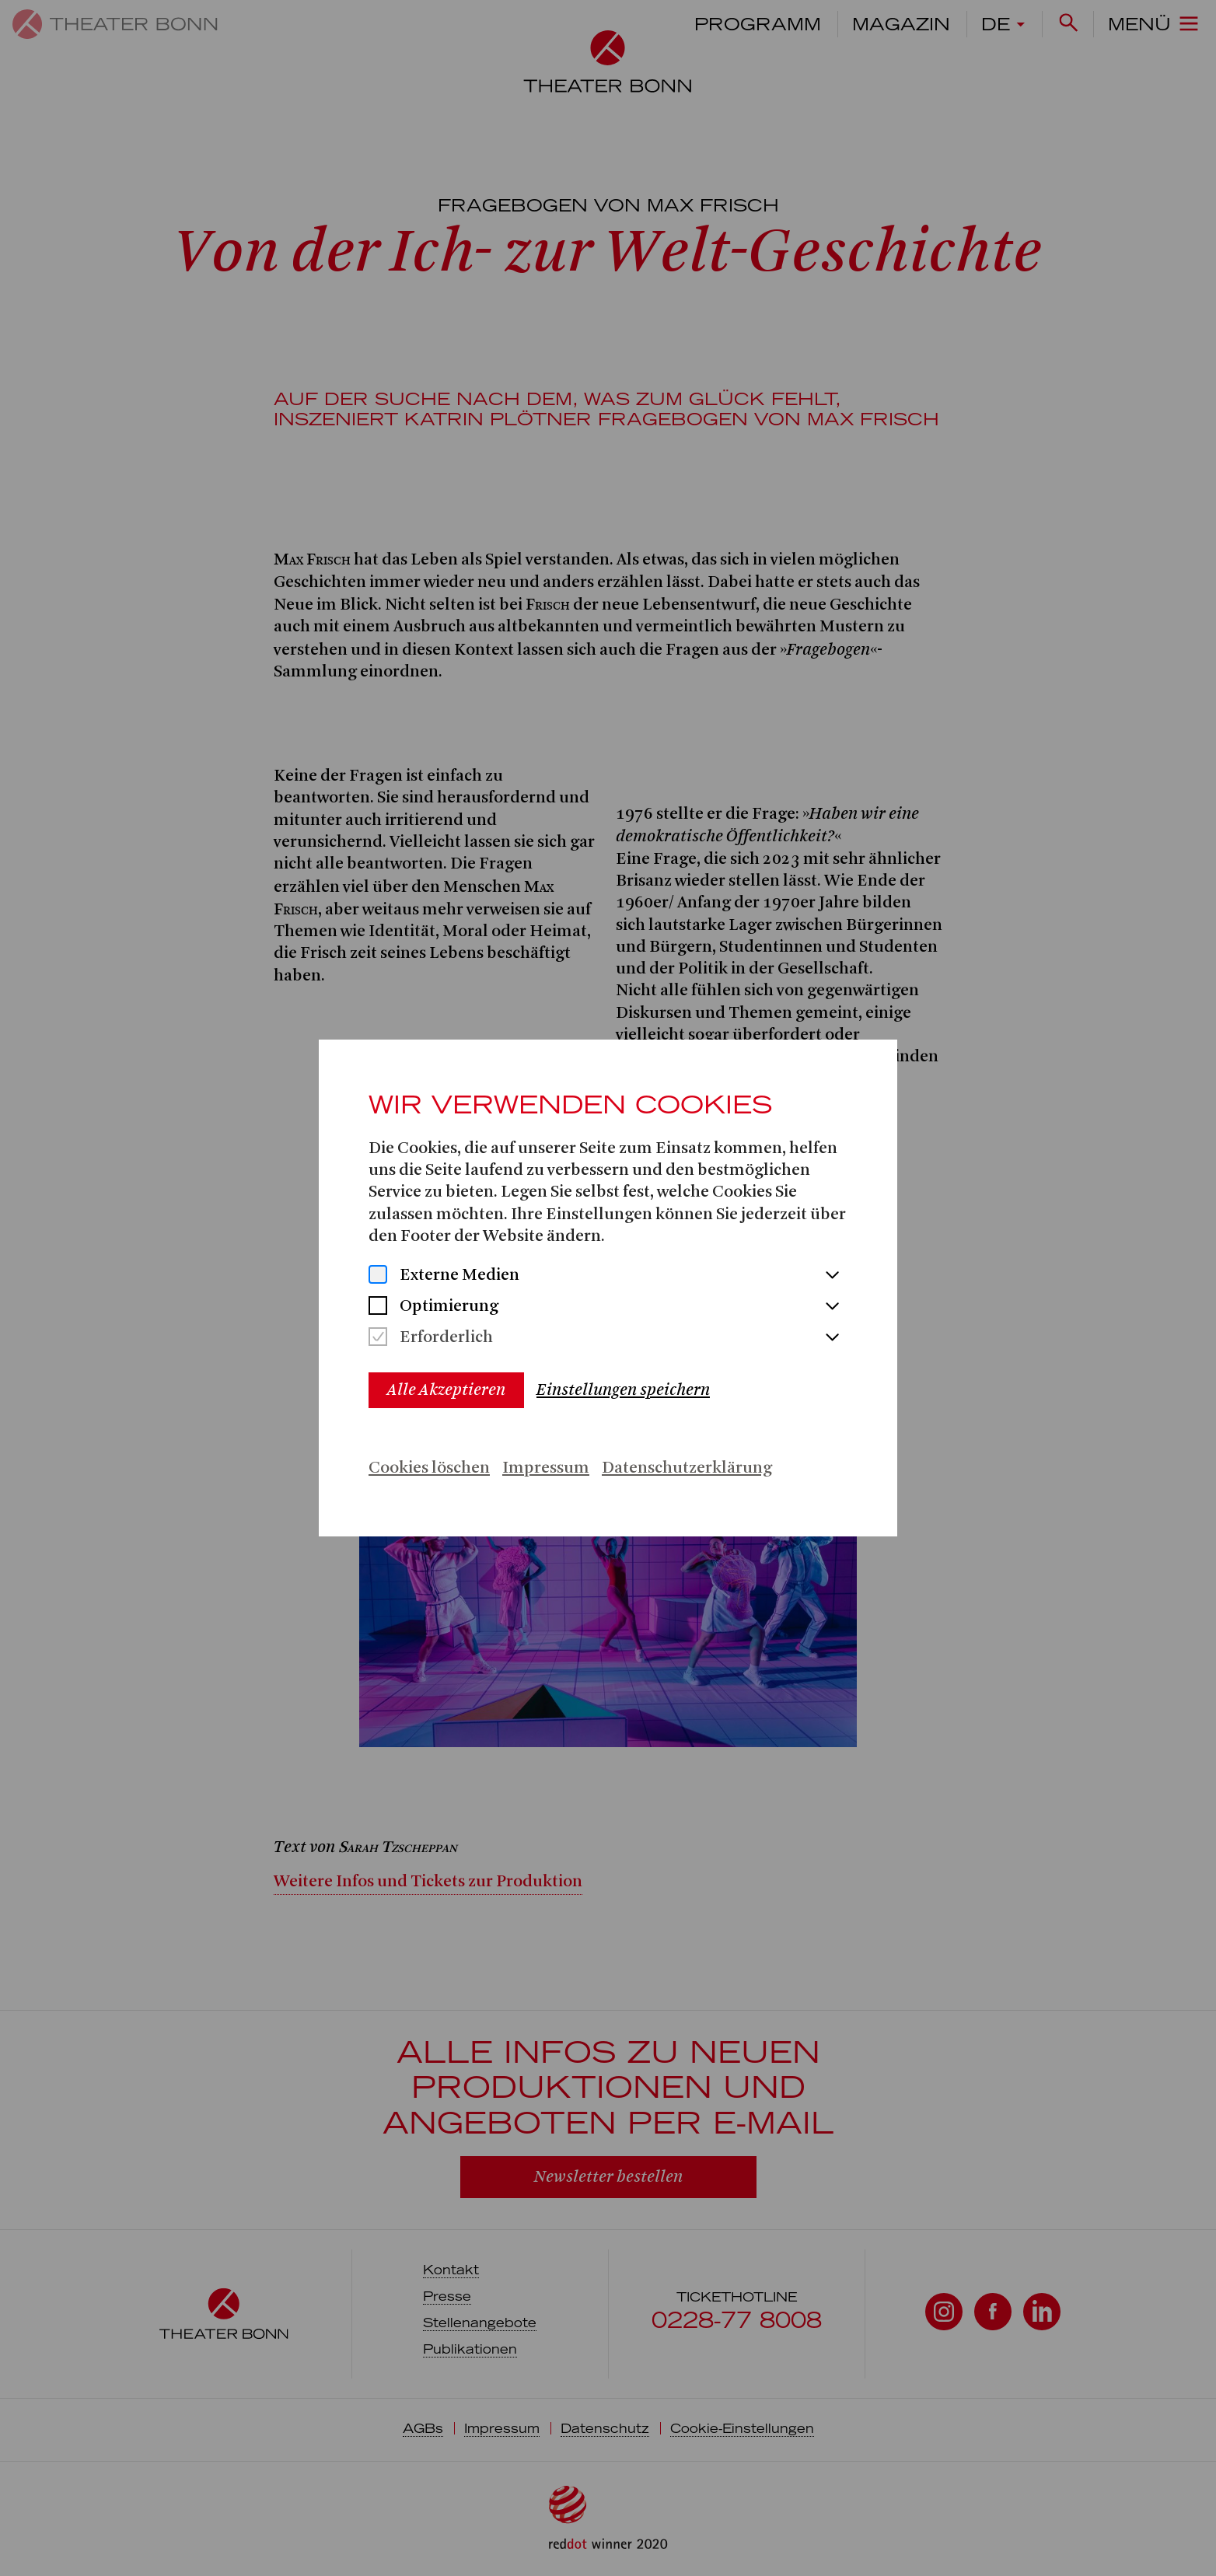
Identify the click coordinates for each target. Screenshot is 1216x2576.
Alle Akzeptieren (446, 1390)
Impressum (545, 1468)
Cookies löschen (429, 1468)
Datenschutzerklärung (687, 1468)
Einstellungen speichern (623, 1390)
